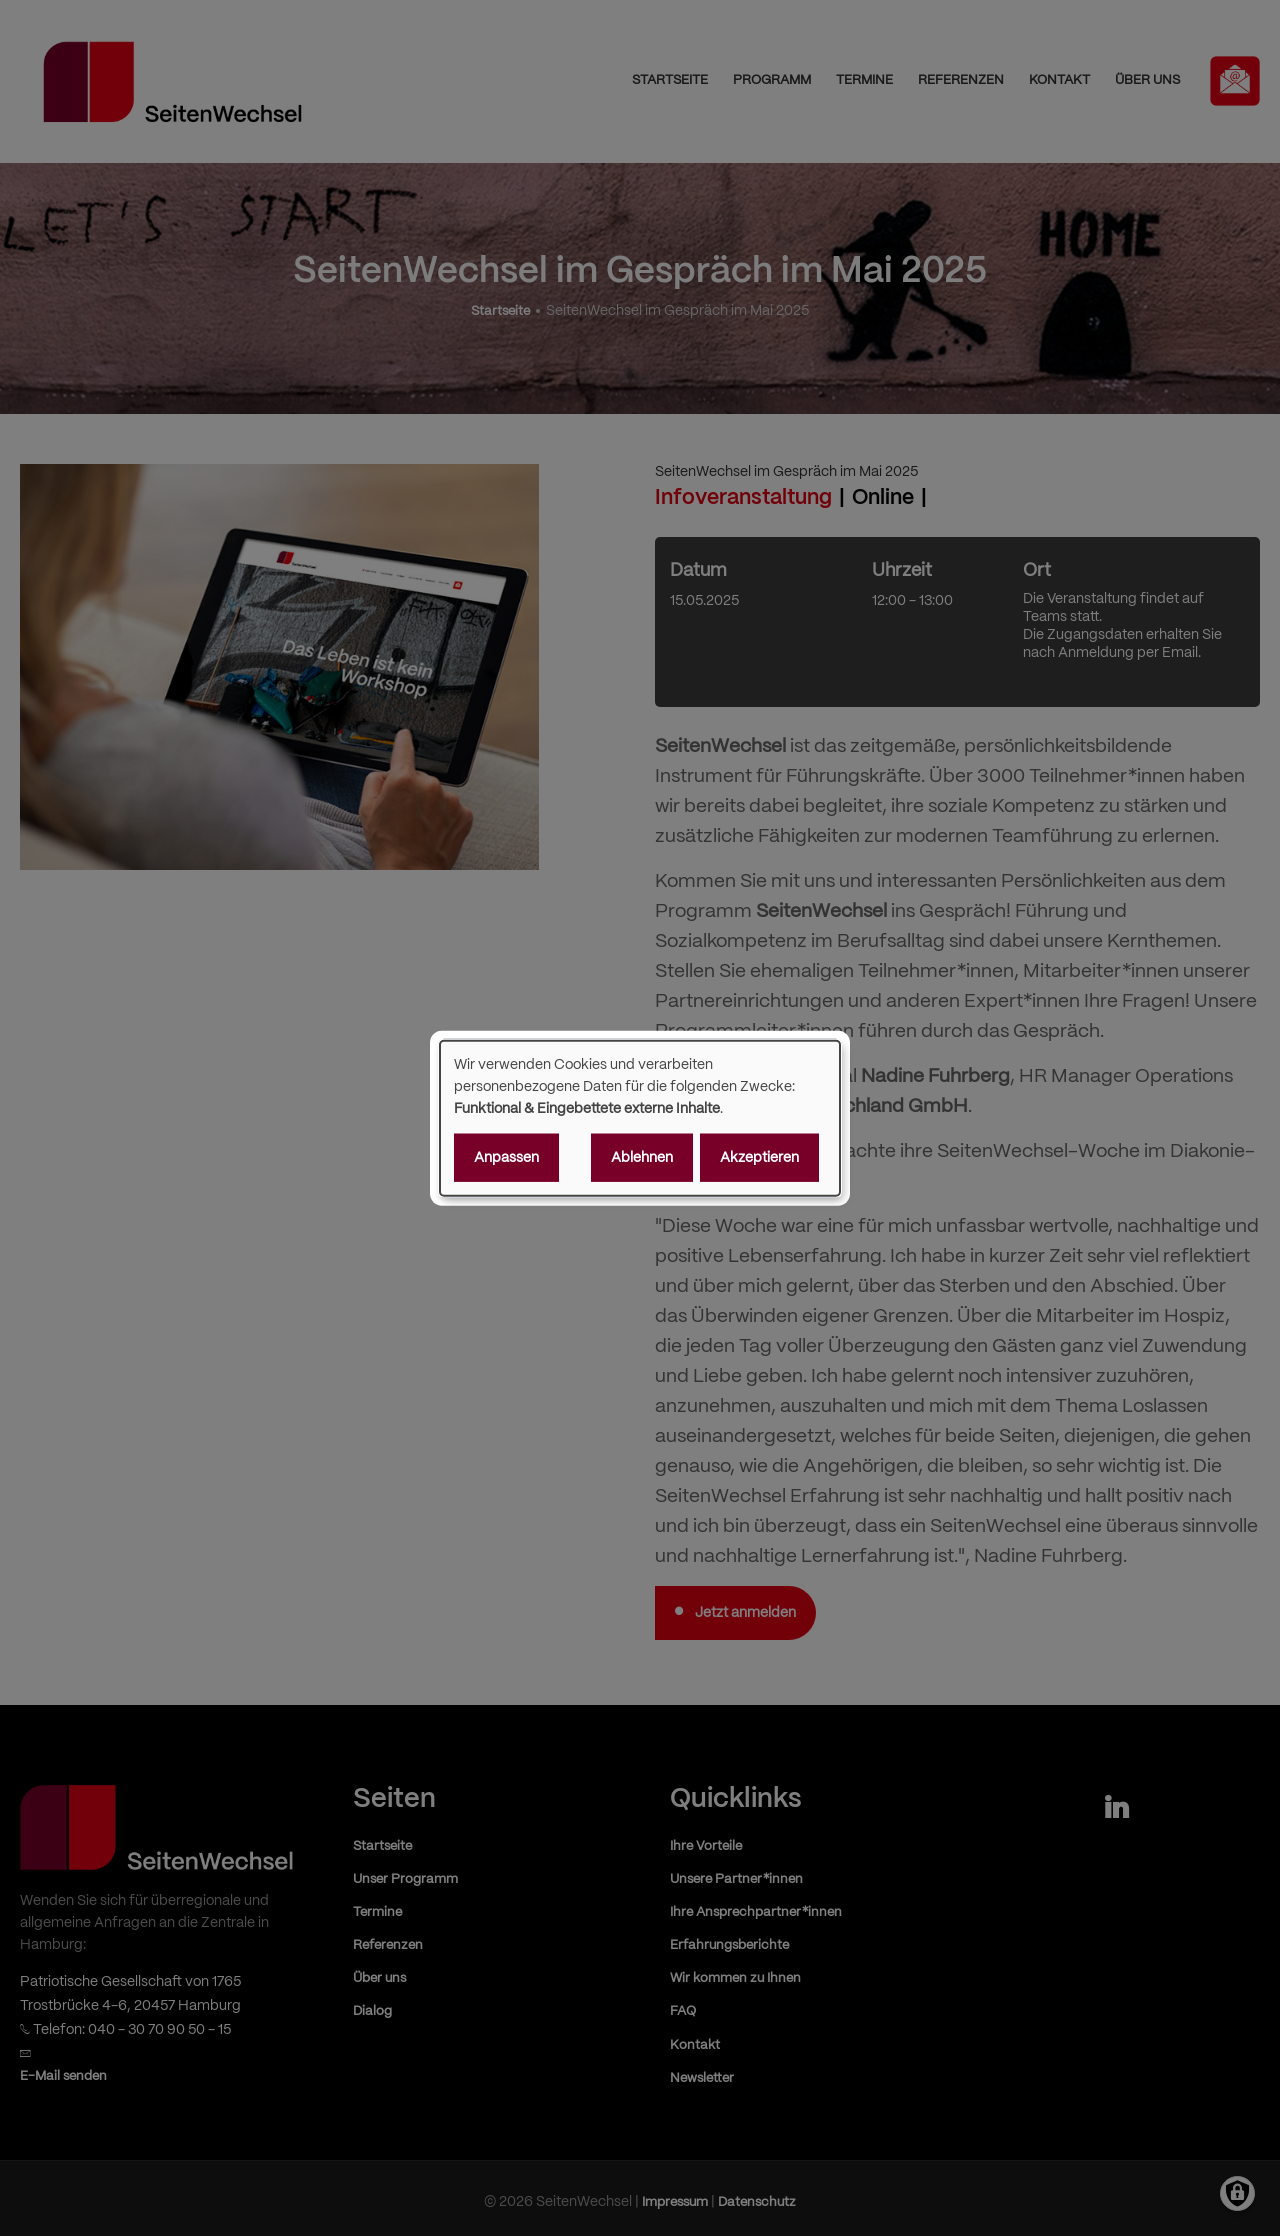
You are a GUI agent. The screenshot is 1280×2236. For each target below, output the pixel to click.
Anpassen (506, 1157)
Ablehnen (642, 1157)
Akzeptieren (759, 1157)
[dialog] (640, 1118)
